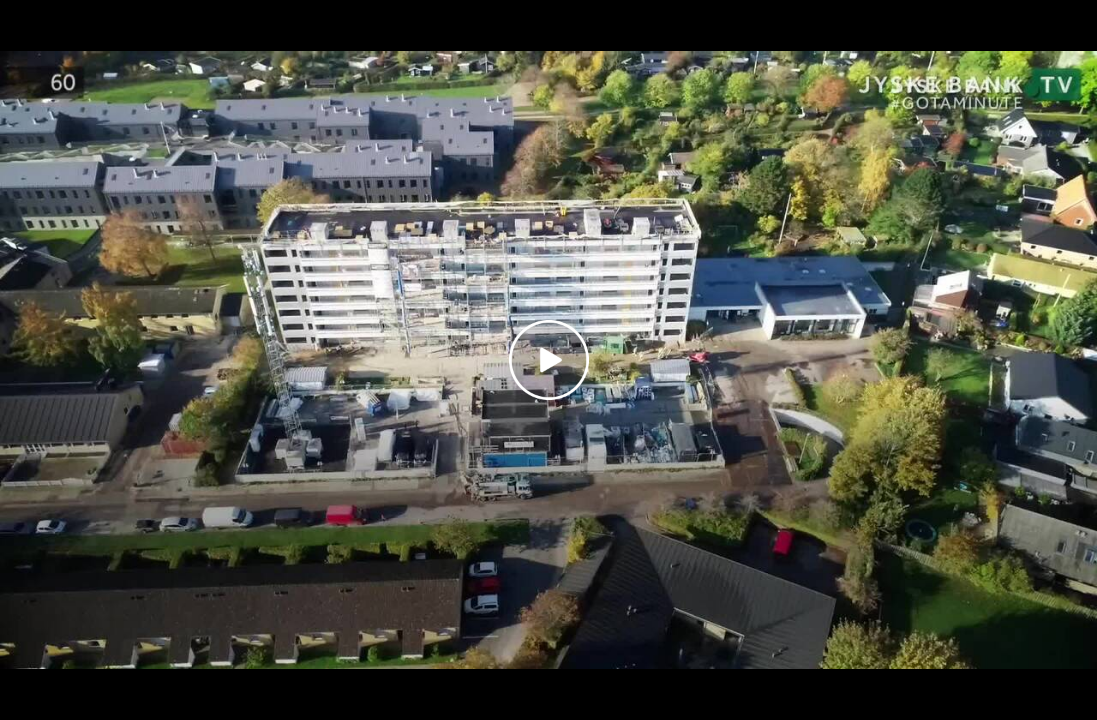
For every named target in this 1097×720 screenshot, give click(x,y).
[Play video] (549, 360)
